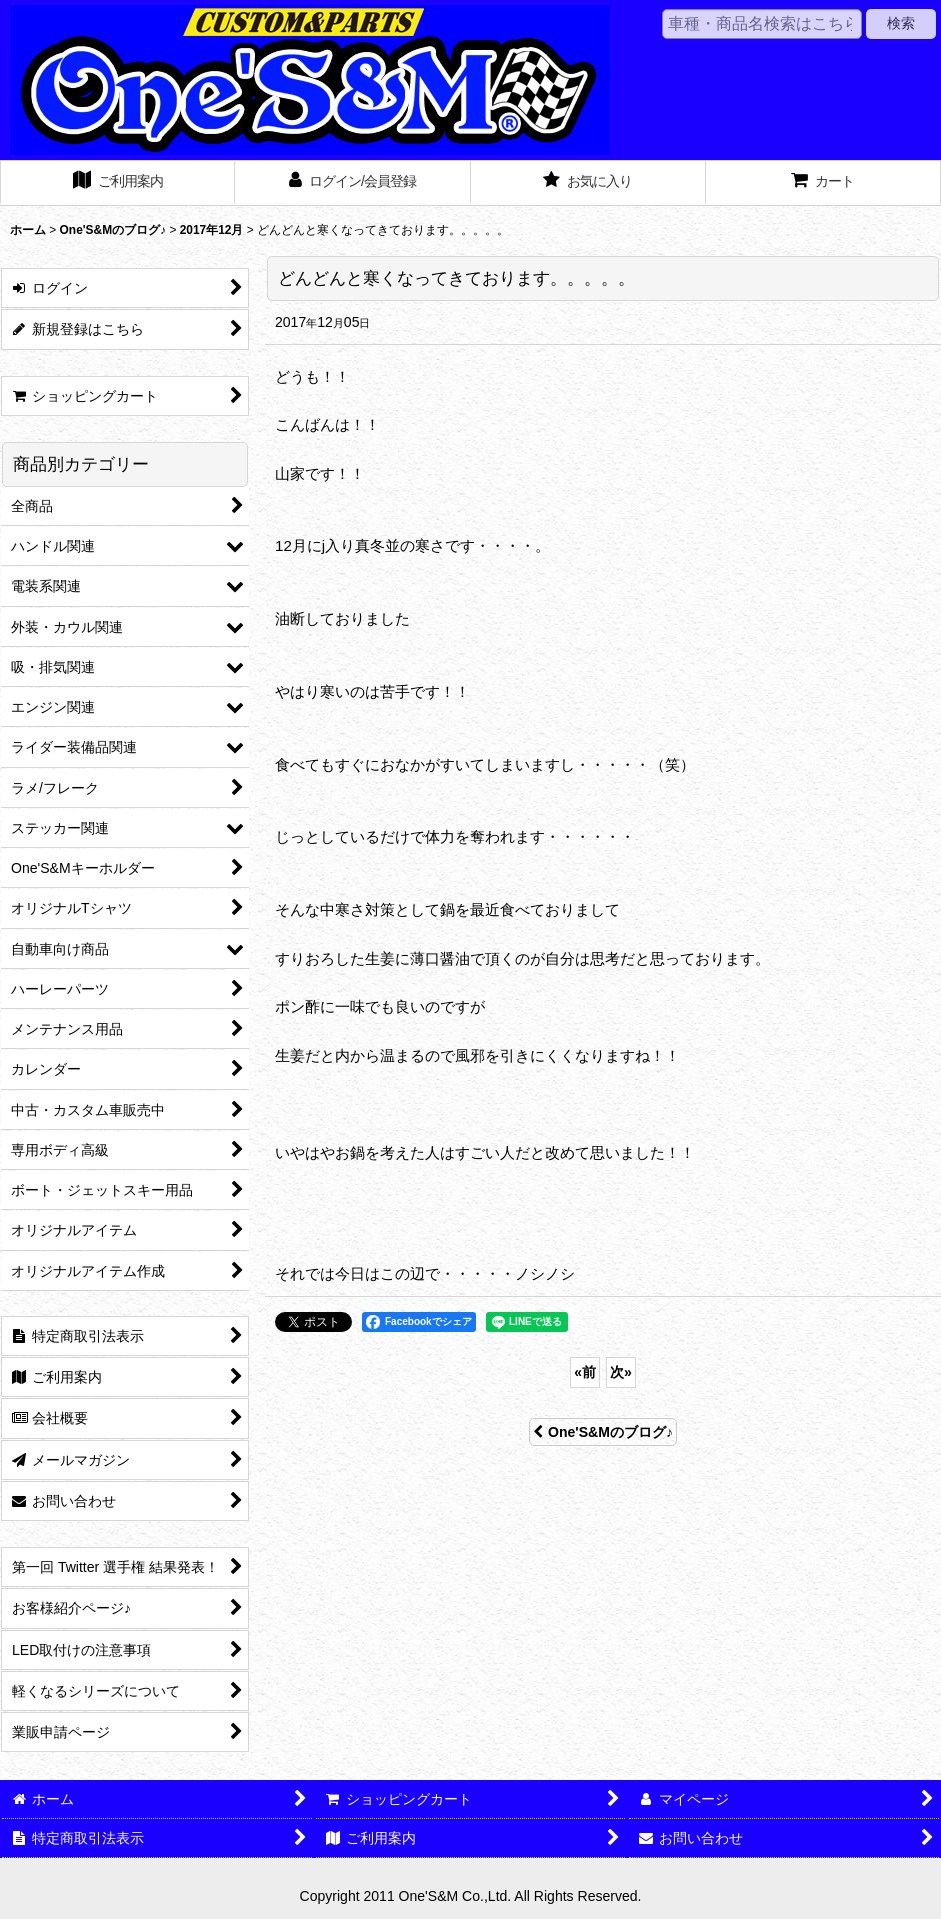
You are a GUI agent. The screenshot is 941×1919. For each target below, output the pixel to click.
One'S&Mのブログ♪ (603, 1432)
